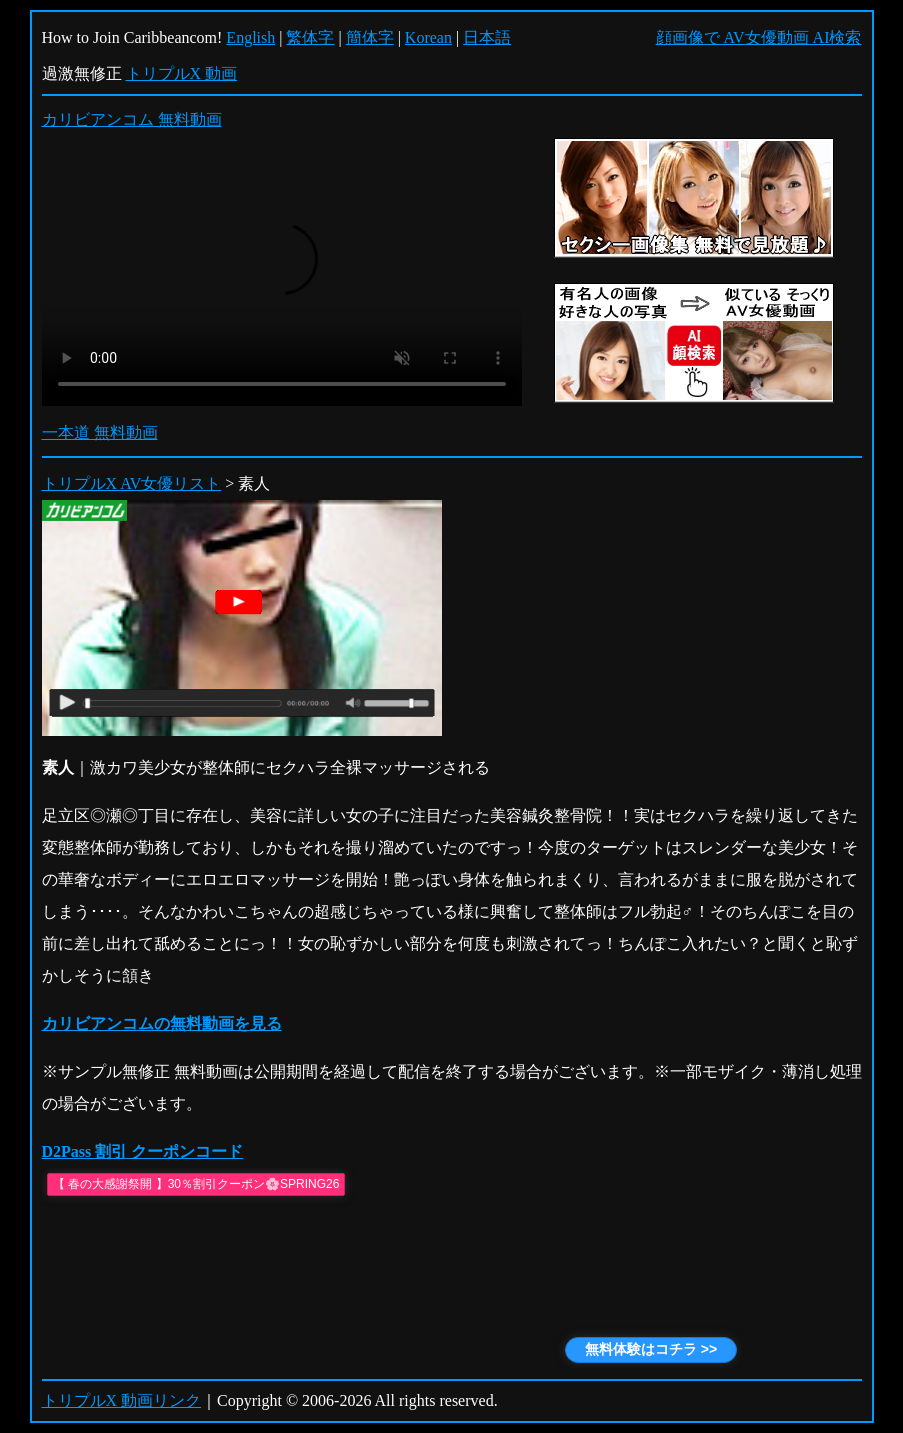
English (250, 37)
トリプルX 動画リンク (122, 1400)
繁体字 (310, 37)
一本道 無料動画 (100, 432)
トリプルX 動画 (182, 73)
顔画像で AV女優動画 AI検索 (759, 37)
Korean (428, 37)
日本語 (487, 37)
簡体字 (370, 37)
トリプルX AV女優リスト (132, 483)
